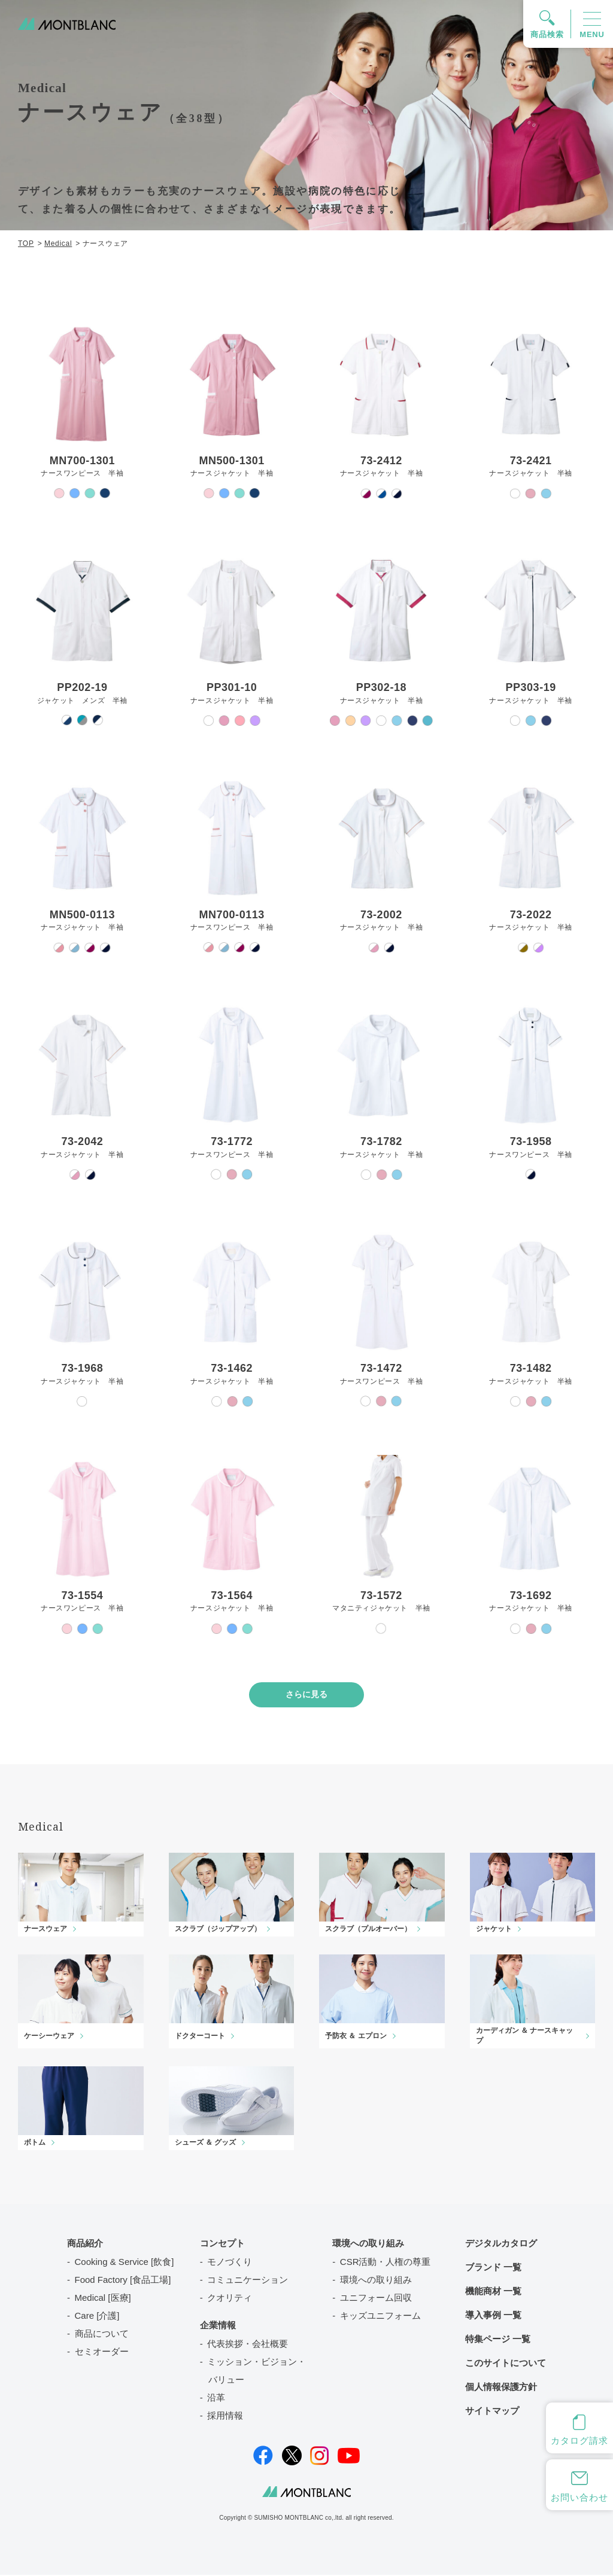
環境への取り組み (376, 2281)
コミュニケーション (247, 2281)
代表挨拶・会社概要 (247, 2345)
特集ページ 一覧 (497, 2340)
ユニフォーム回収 (376, 2299)
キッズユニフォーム (380, 2317)
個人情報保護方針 (501, 2388)
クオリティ (229, 2299)
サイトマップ (492, 2412)
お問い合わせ (579, 2497)
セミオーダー (102, 2352)
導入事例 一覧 (493, 2316)
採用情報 (225, 2416)
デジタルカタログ (501, 2244)
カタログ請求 (579, 2440)
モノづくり (229, 2263)
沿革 (216, 2399)
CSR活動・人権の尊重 (385, 2263)
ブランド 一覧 (493, 2268)
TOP (26, 243)
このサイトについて (505, 2364)
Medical (58, 243)
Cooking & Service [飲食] (124, 2263)
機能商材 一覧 (493, 2292)
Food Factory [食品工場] (123, 2281)
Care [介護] (97, 2317)
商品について (102, 2335)
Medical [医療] (103, 2299)
